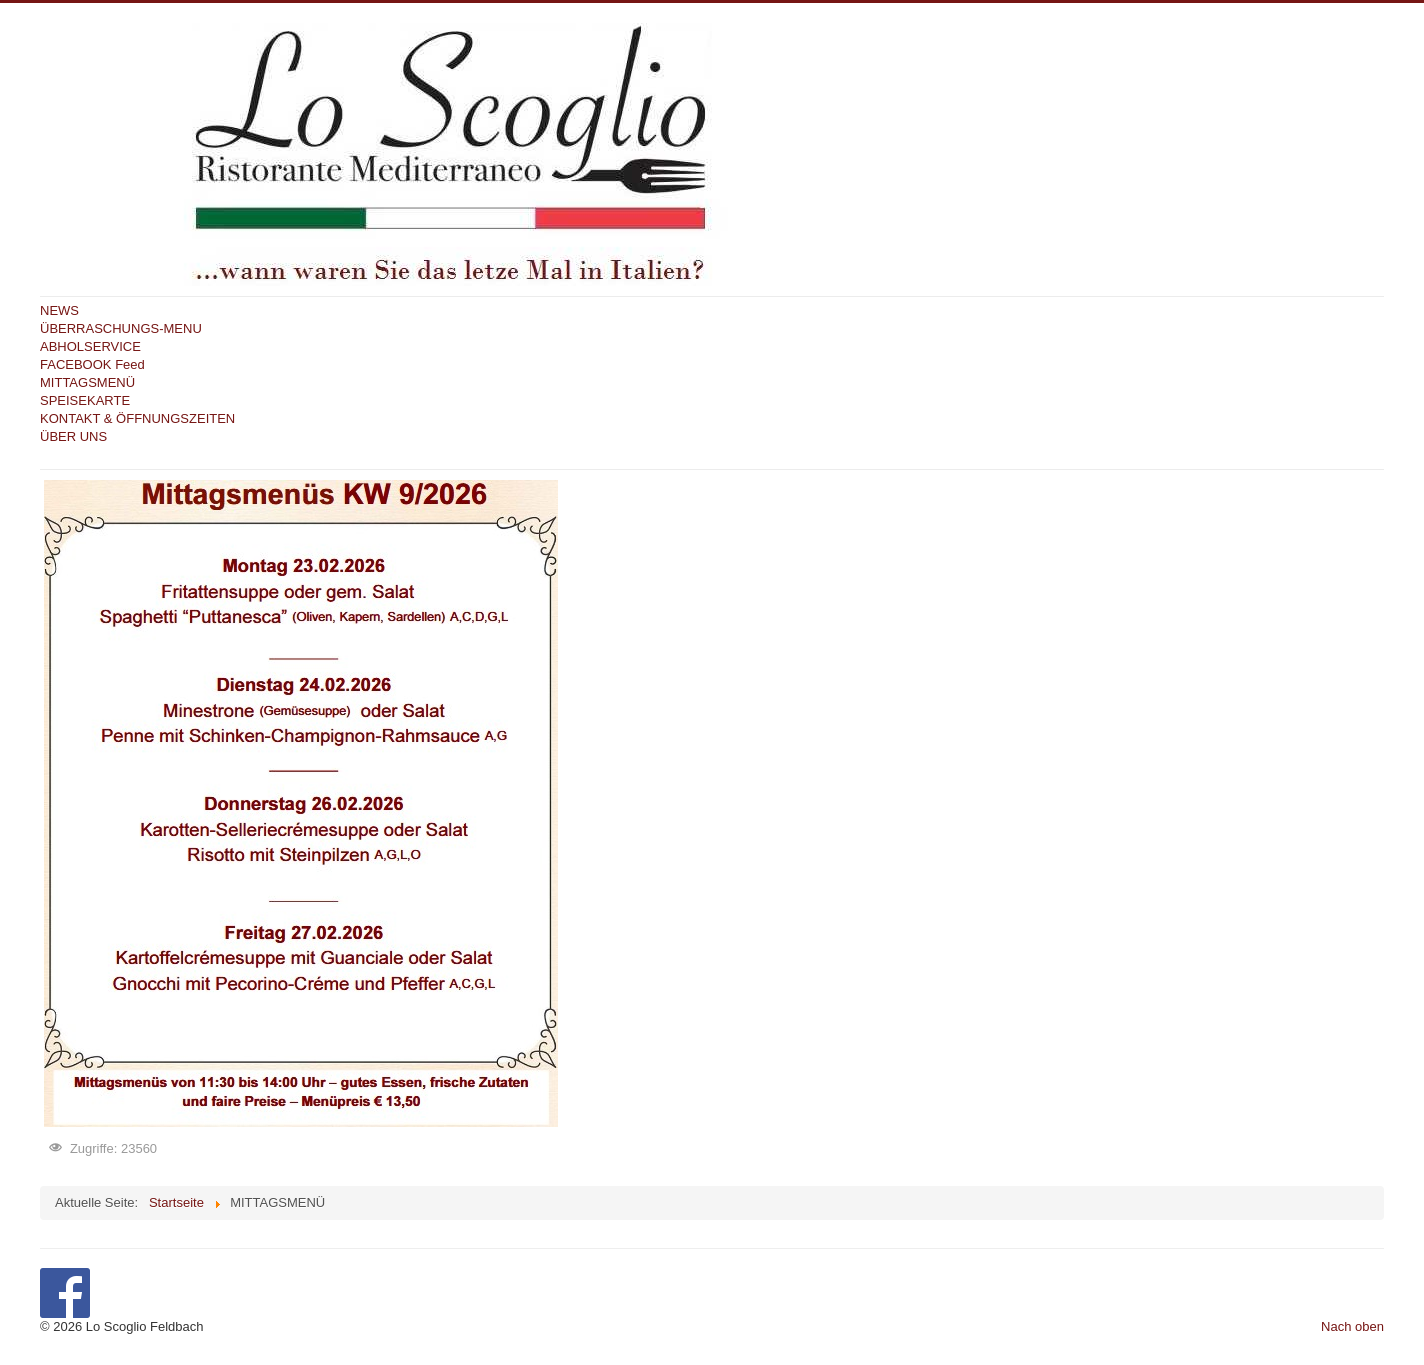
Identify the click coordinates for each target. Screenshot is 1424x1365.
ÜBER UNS (73, 436)
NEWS (59, 310)
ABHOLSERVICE (90, 346)
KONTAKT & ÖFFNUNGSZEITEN (137, 418)
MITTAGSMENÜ (87, 382)
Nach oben (1352, 1326)
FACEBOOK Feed (92, 364)
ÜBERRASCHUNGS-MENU (121, 328)
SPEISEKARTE (85, 400)
